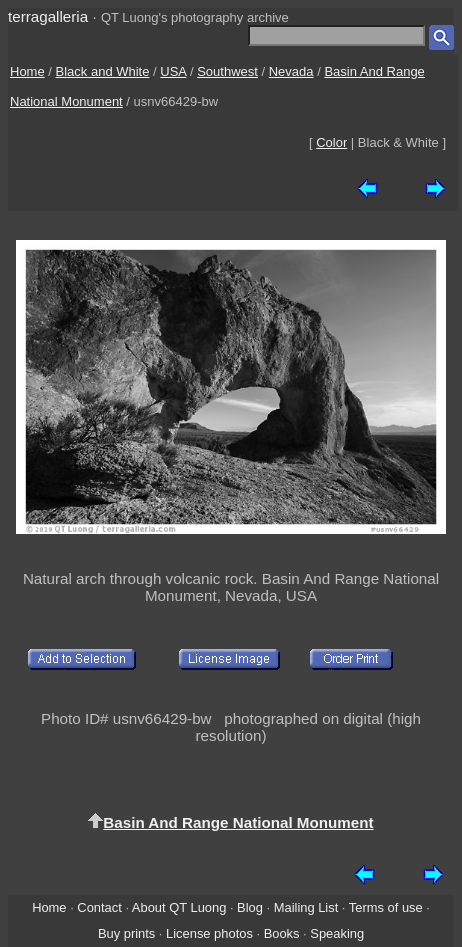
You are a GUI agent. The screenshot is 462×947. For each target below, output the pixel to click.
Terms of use (386, 907)
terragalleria (48, 16)
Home (27, 71)
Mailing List (306, 907)
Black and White (103, 71)
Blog (250, 907)
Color (331, 142)
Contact (99, 907)
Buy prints (126, 933)
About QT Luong (179, 907)
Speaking (337, 933)
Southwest (227, 71)
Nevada (291, 71)
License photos (209, 933)
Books (282, 933)
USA (173, 71)
